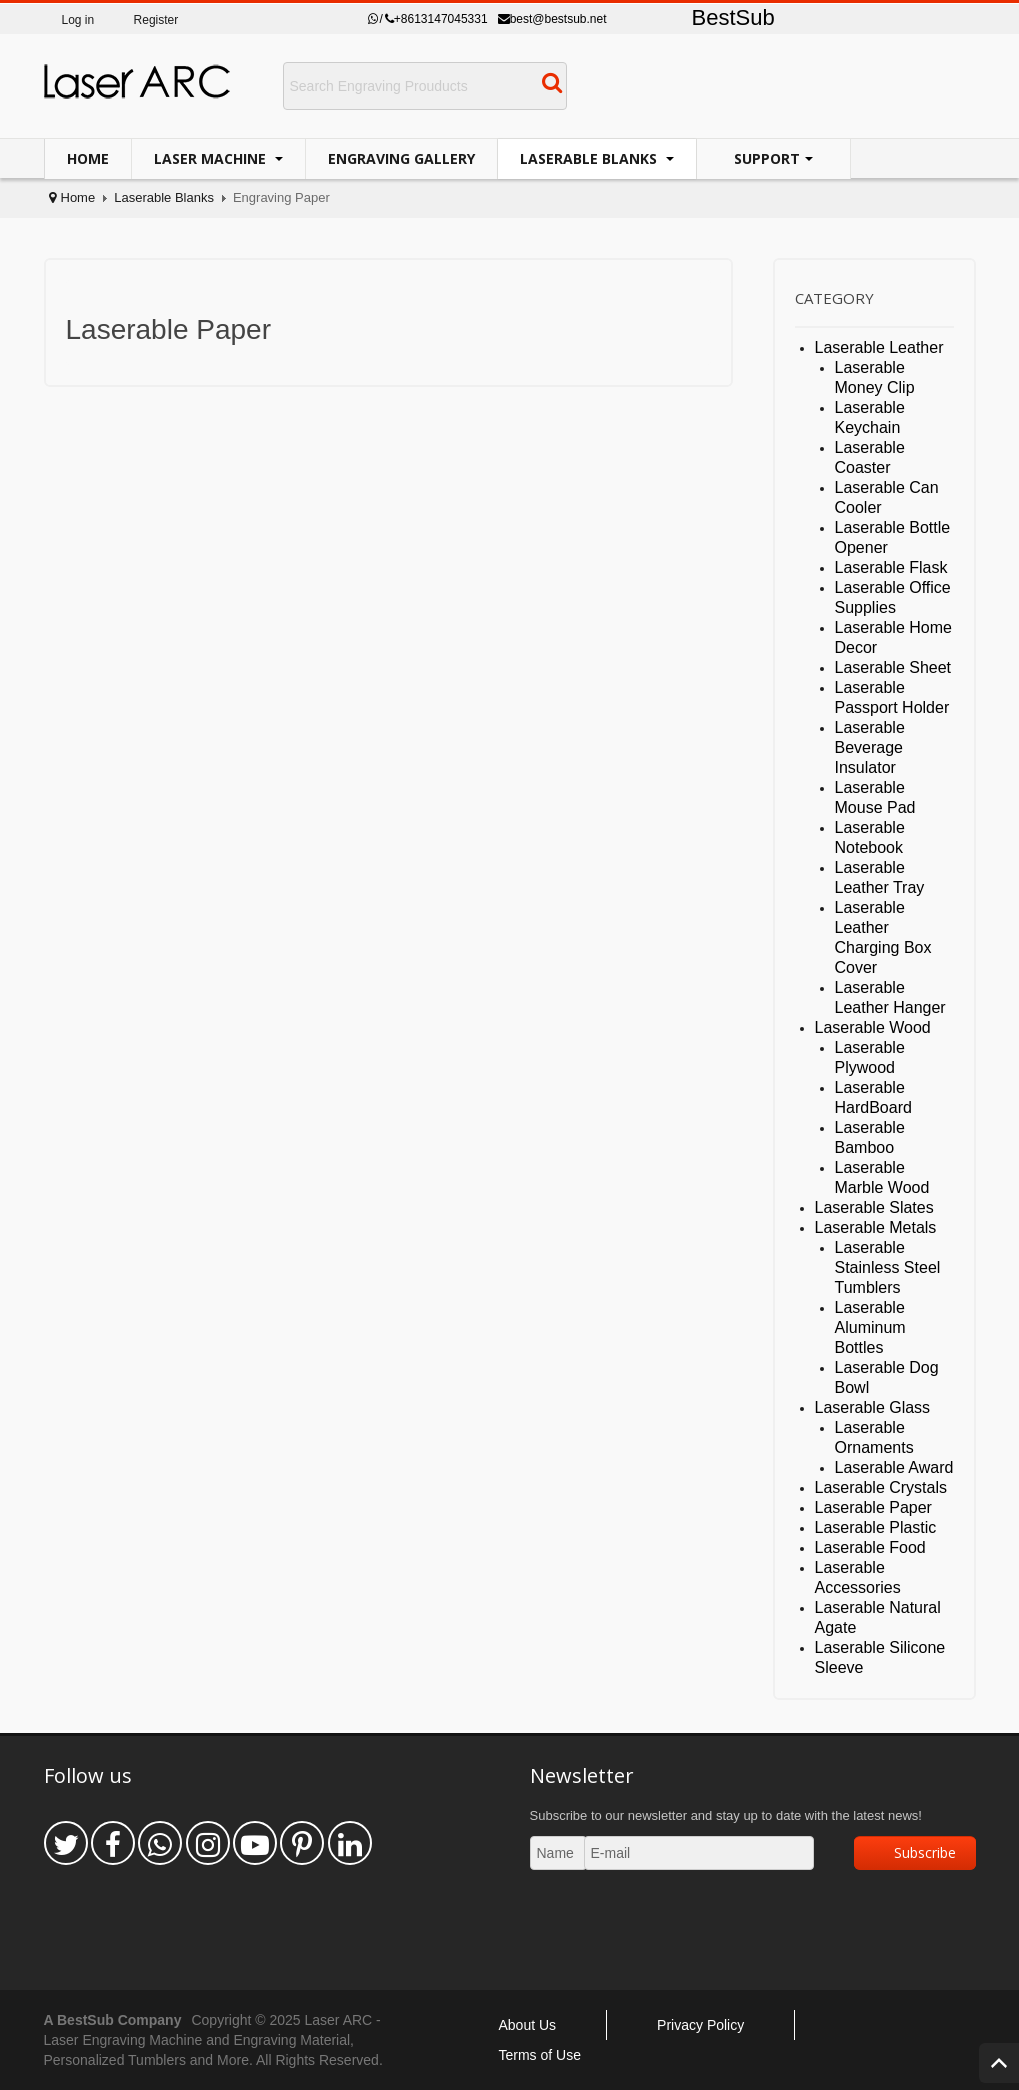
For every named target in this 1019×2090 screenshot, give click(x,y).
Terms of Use (540, 2055)
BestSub (733, 17)
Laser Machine (212, 158)
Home (88, 158)
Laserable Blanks (590, 158)
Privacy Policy (700, 2025)
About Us (528, 2025)
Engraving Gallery (401, 158)
